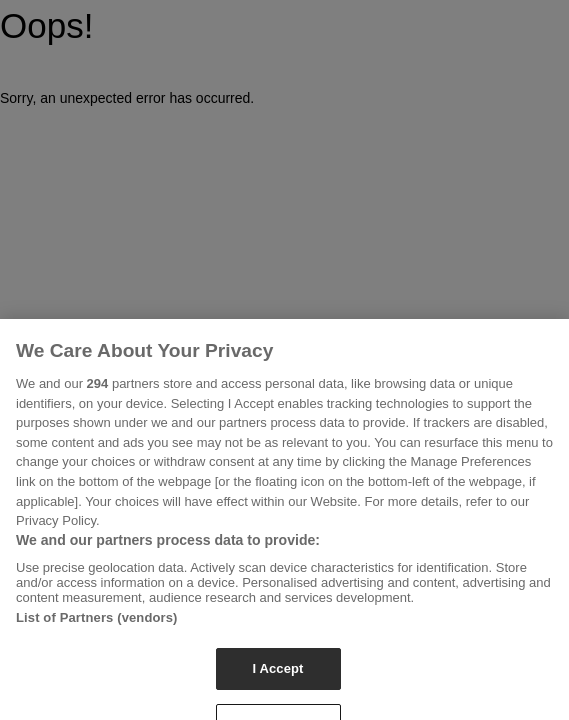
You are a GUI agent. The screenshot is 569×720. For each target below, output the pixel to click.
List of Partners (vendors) (97, 624)
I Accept (277, 675)
